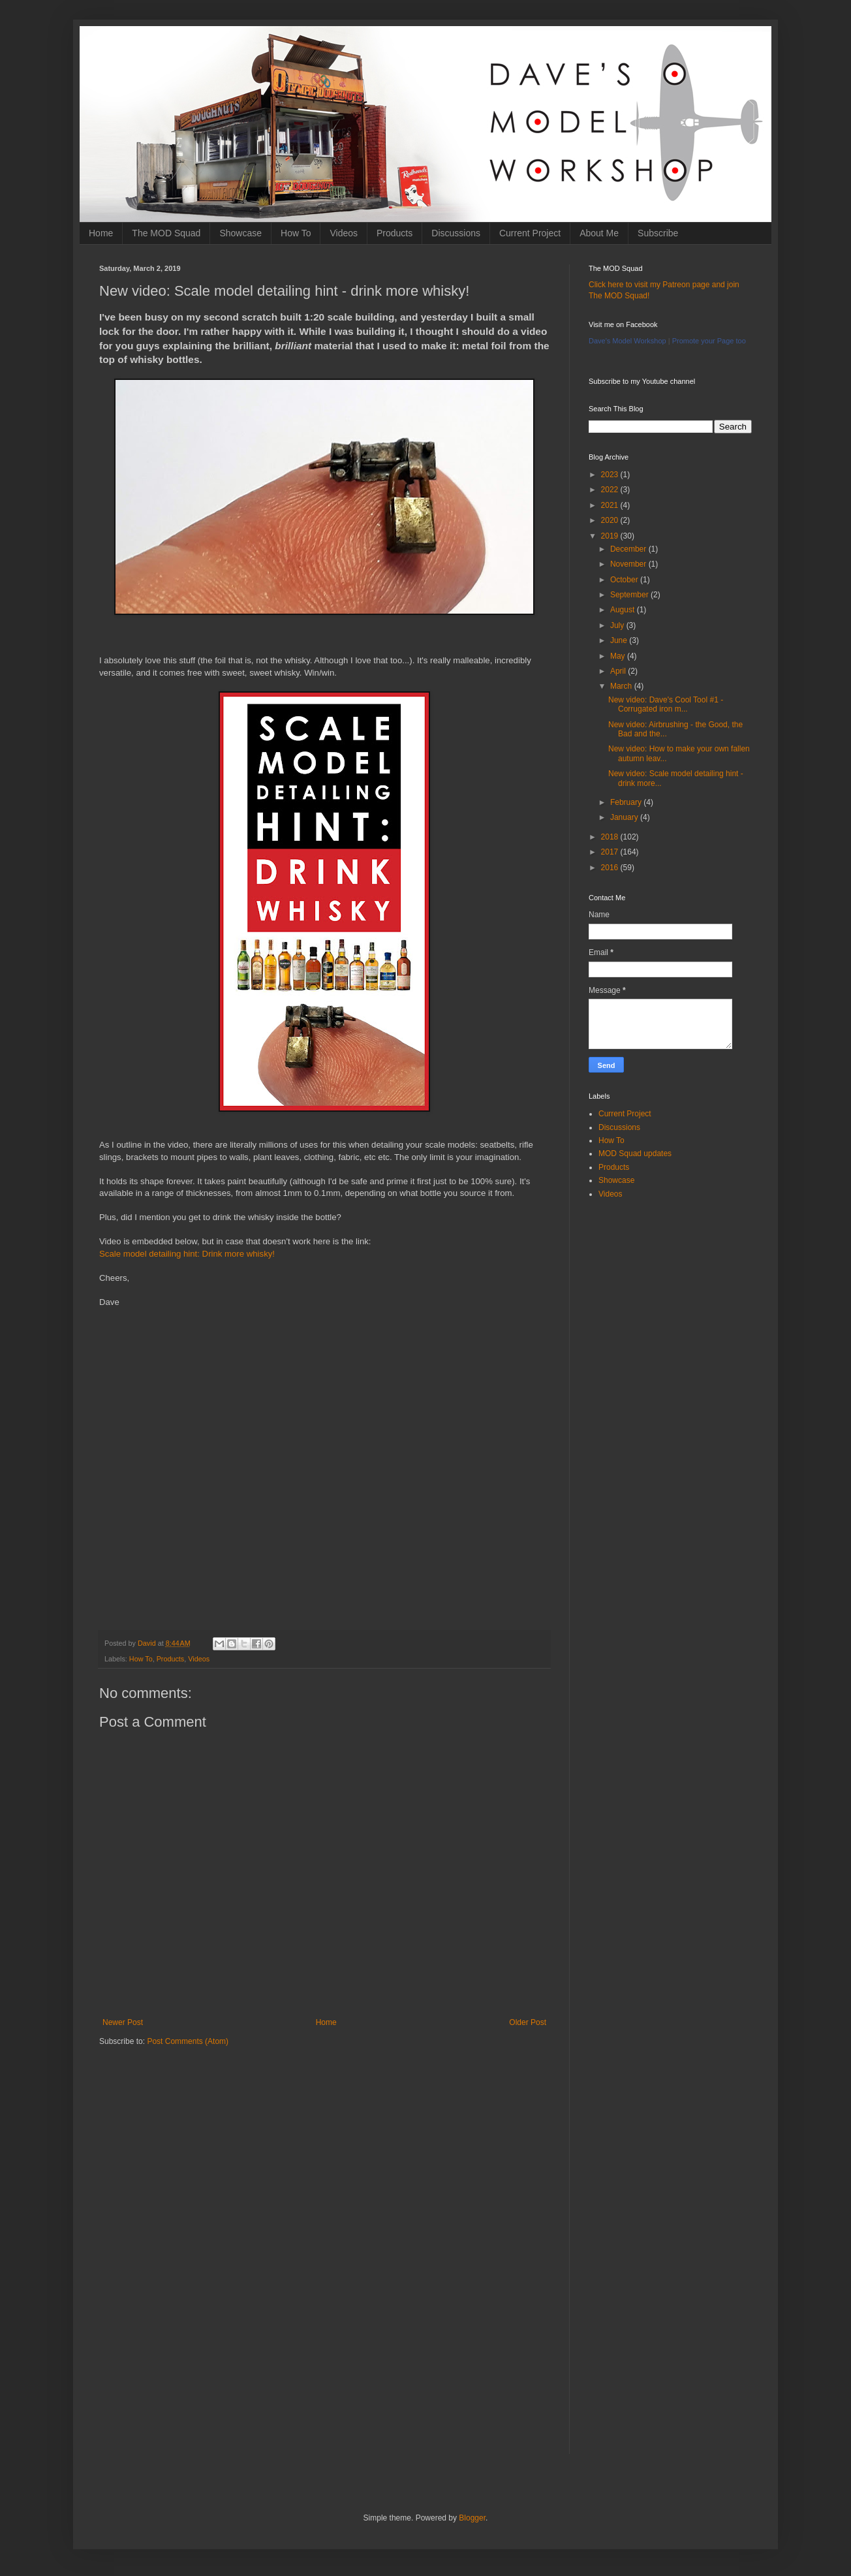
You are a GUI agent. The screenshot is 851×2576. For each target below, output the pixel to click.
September (630, 594)
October (625, 579)
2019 (611, 536)
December (629, 549)
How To (296, 233)
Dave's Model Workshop (627, 341)
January (625, 817)
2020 (611, 520)
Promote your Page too (709, 341)
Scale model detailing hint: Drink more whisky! (187, 1254)
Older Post (527, 2022)
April (619, 671)
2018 (611, 836)
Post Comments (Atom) (187, 2041)
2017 (611, 851)
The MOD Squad (166, 233)
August (623, 609)
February (626, 802)
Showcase (240, 233)
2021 (611, 505)
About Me (599, 233)
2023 (611, 474)
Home (101, 233)
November (629, 564)
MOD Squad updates (635, 1153)
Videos (344, 233)
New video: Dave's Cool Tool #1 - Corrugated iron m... (665, 704)
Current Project (530, 233)
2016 (611, 867)
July (618, 625)
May (618, 656)
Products (394, 233)
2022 (611, 489)
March (622, 686)
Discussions (455, 233)
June (619, 640)
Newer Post (122, 2022)
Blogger (472, 2517)
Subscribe (658, 233)
